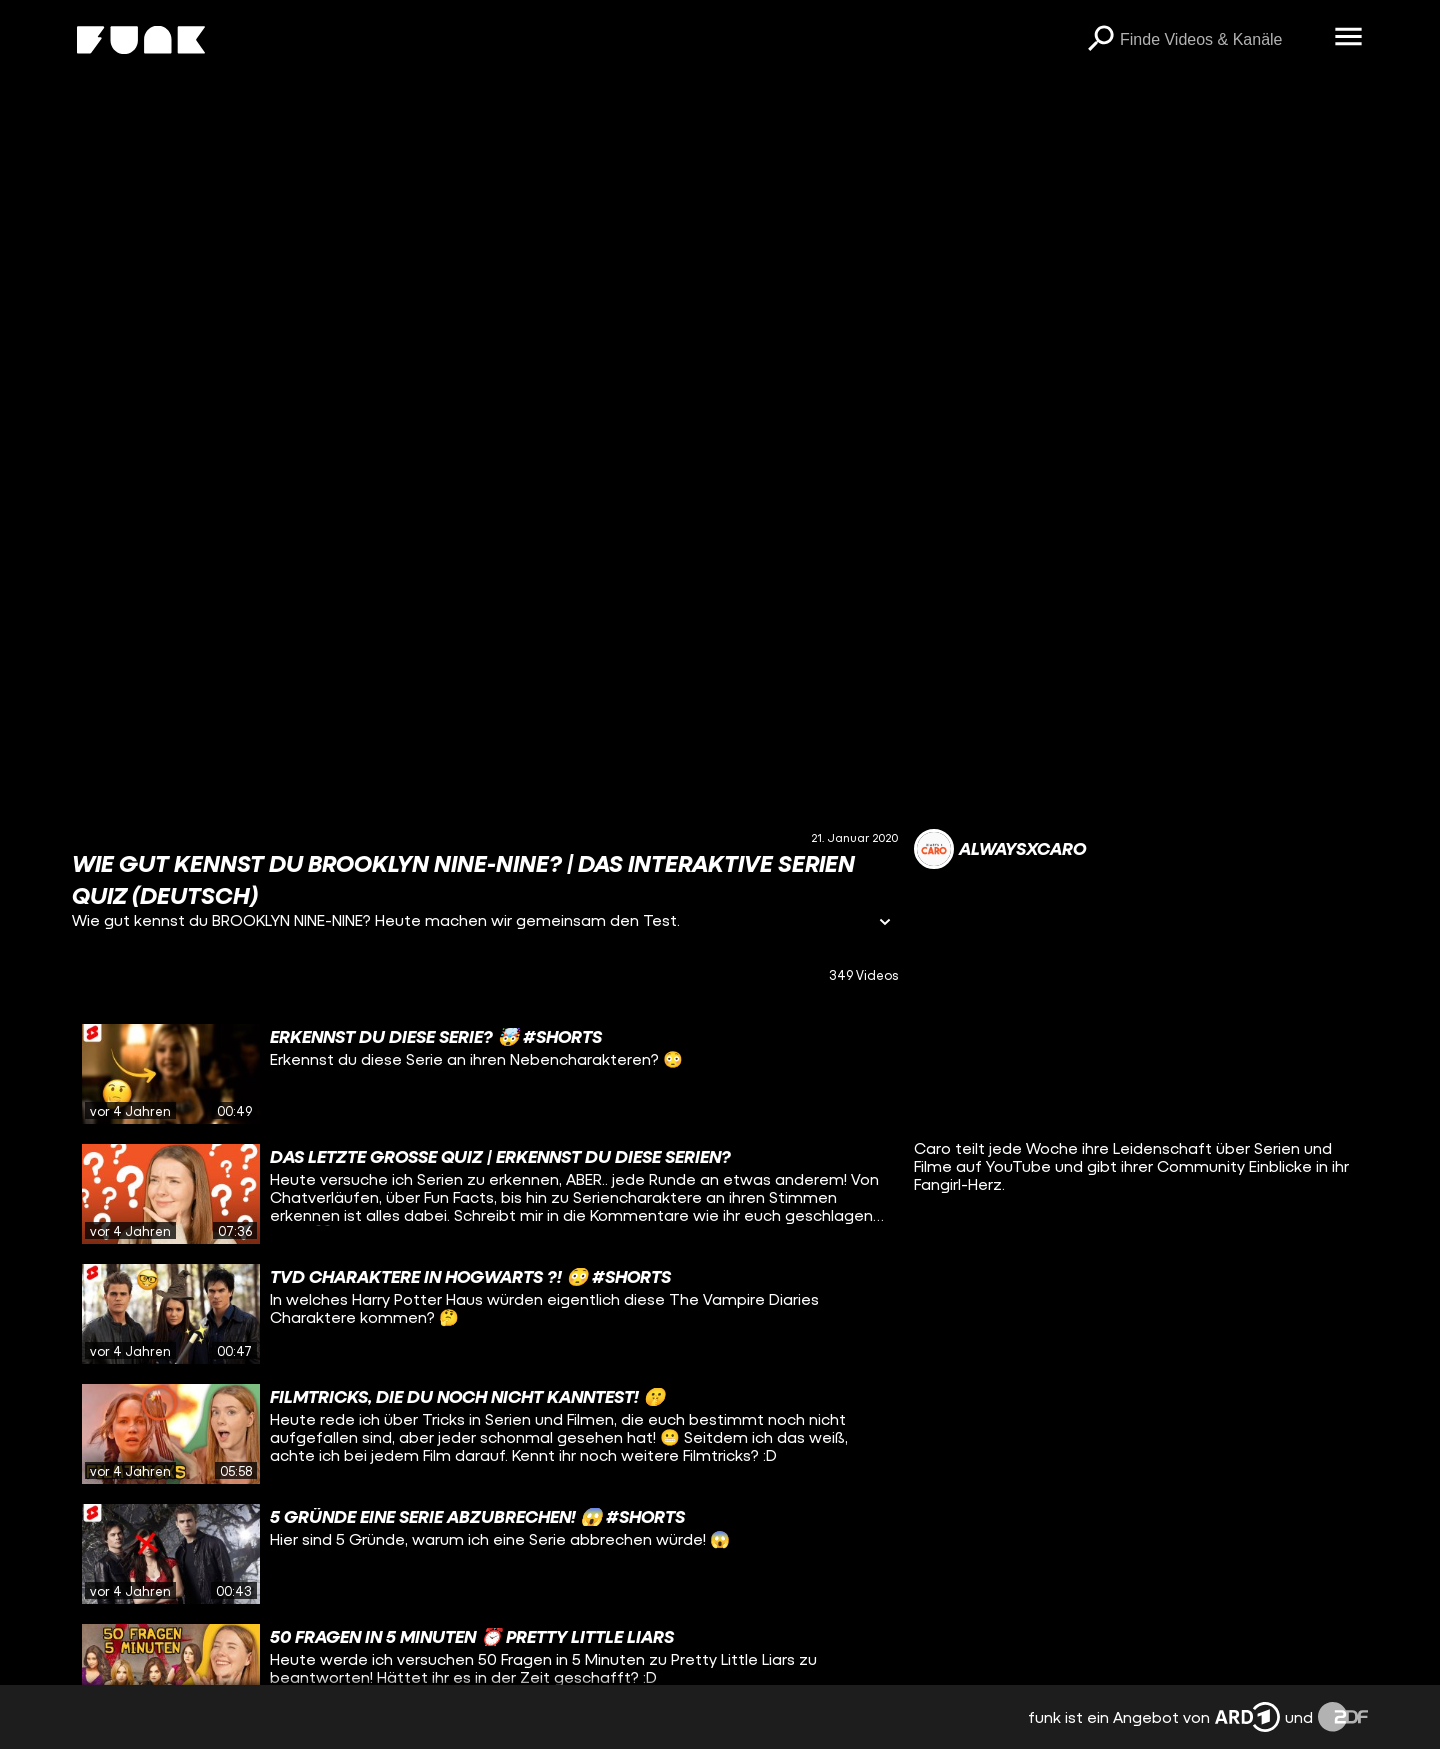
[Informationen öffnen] (885, 923)
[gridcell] (485, 1074)
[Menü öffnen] (1348, 38)
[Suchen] (1100, 40)
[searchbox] (1220, 40)
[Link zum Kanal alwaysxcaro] (1000, 849)
